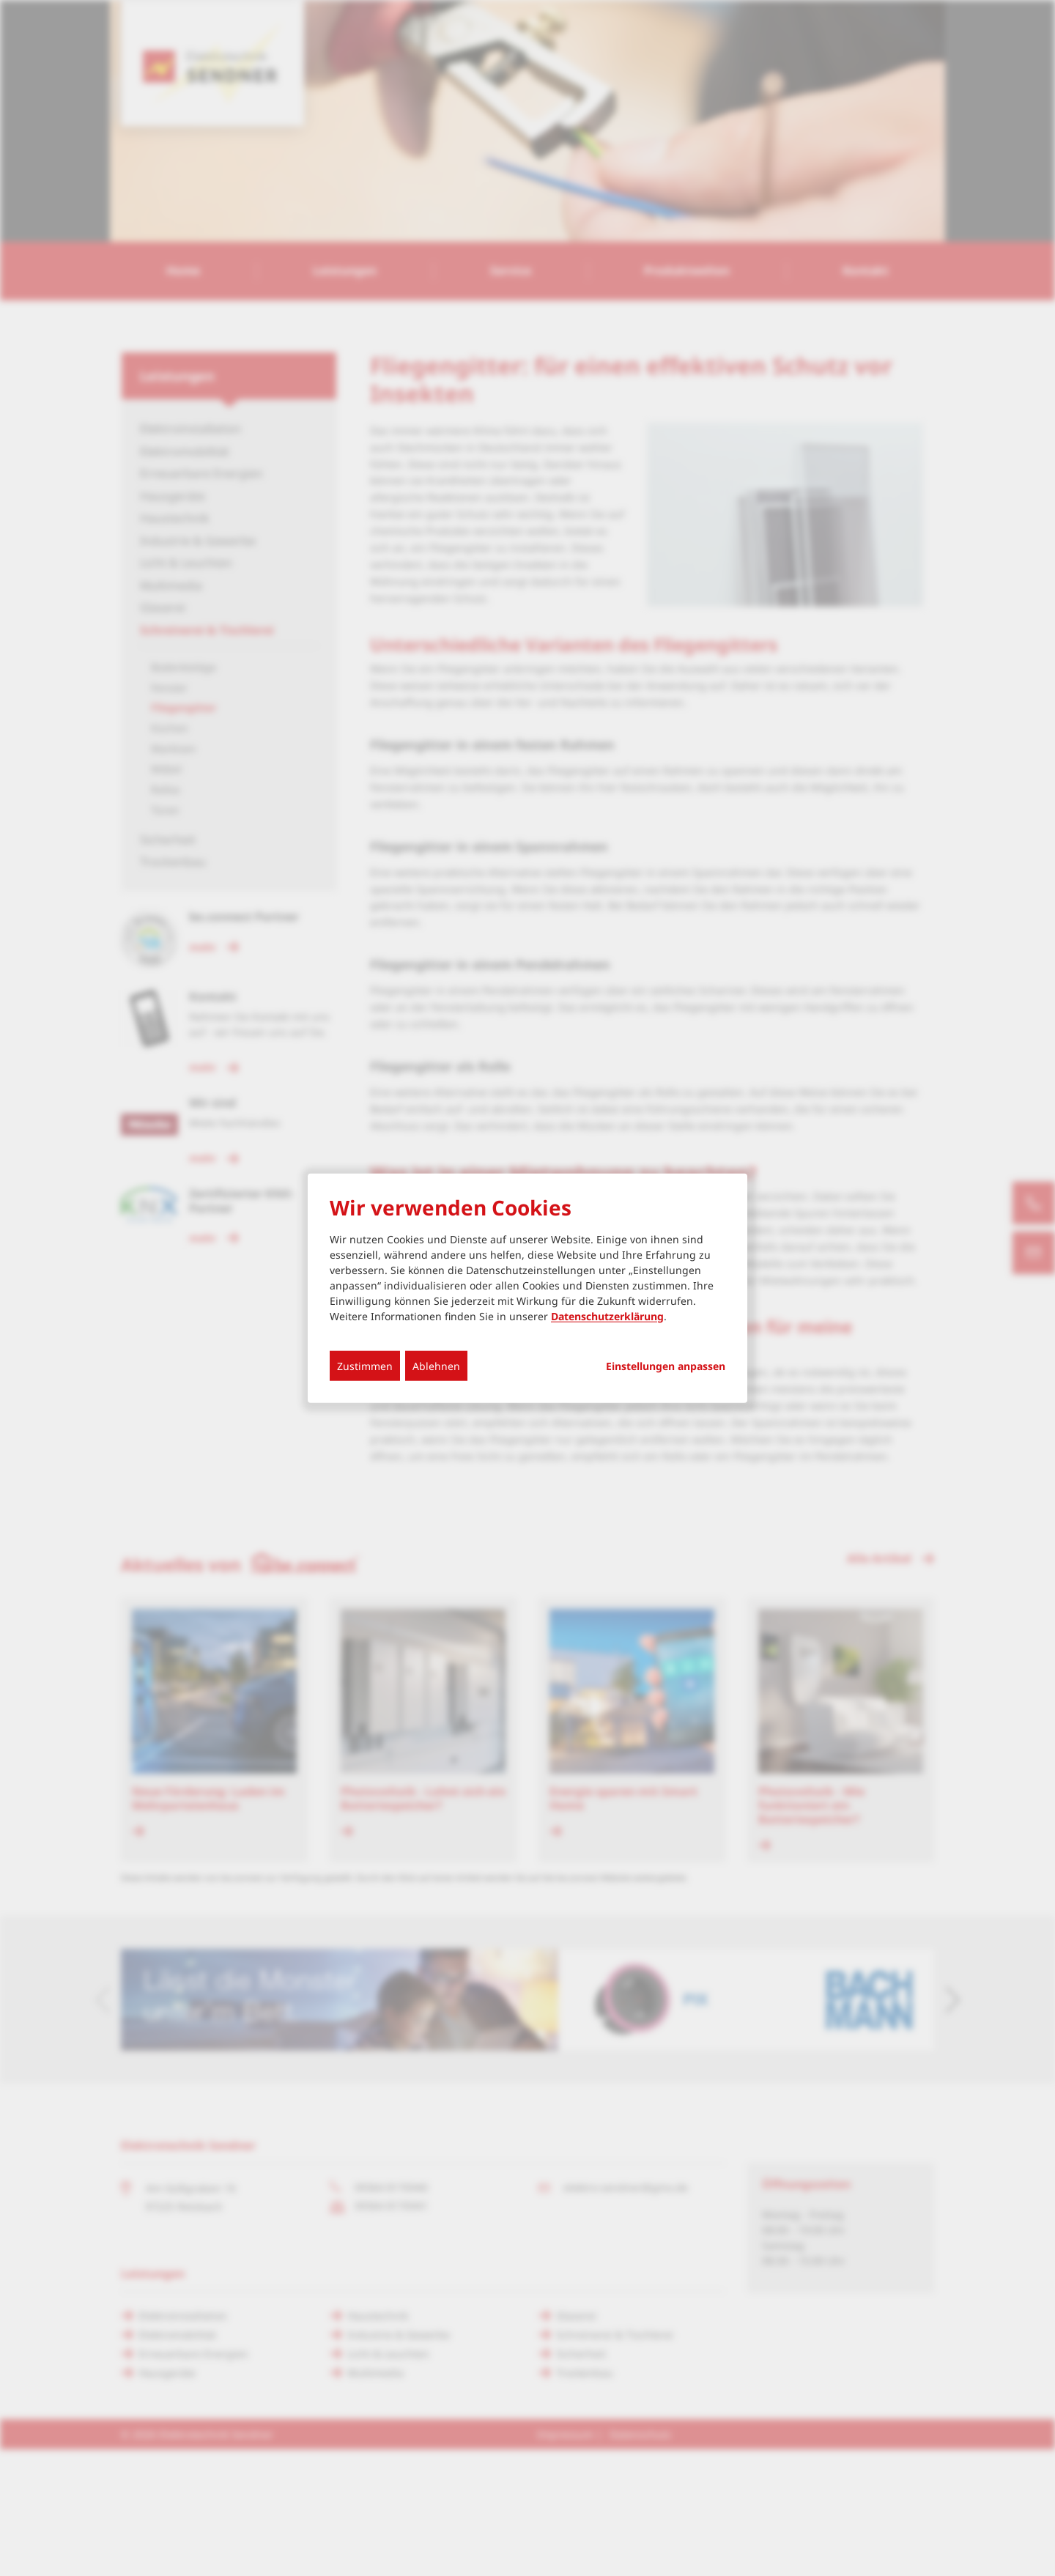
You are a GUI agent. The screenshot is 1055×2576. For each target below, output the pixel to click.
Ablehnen (436, 1365)
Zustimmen (365, 1365)
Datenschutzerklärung (607, 1315)
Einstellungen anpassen (665, 1365)
